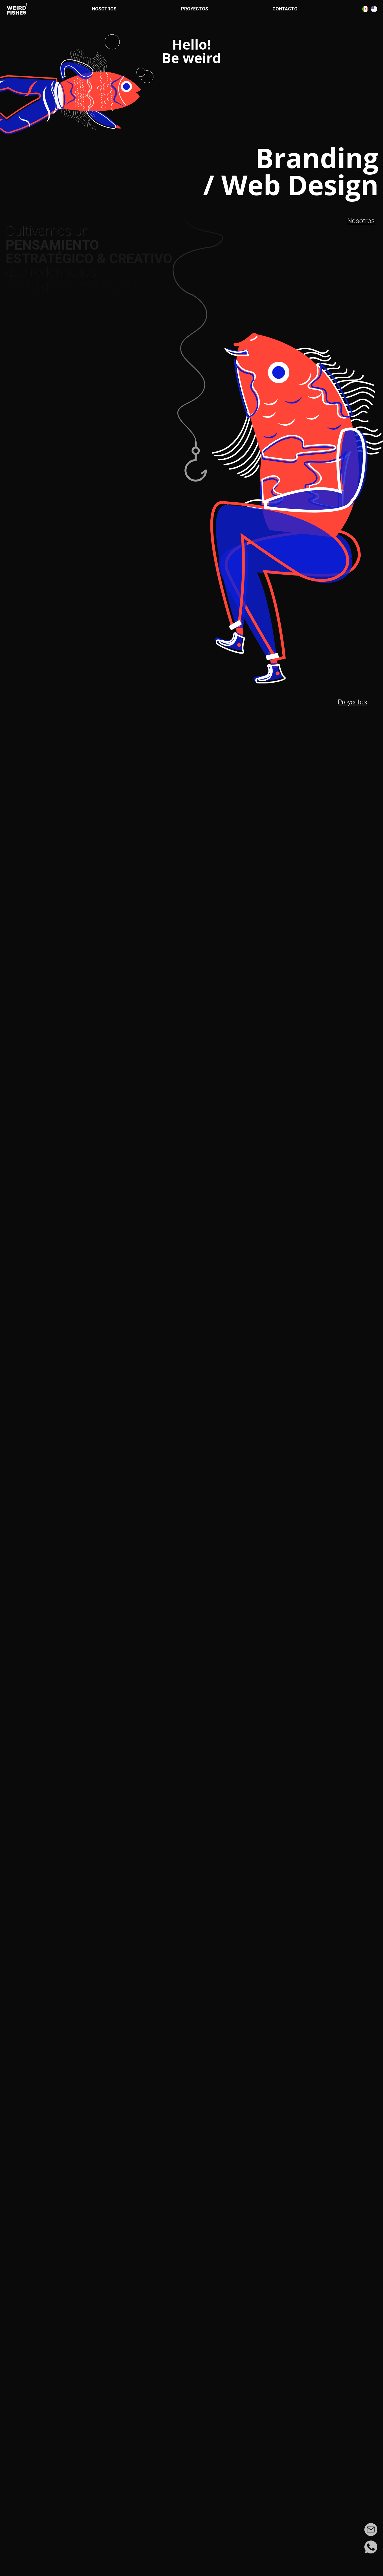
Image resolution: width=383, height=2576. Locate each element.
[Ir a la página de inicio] (17, 9)
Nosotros (104, 9)
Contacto (285, 9)
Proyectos (194, 9)
